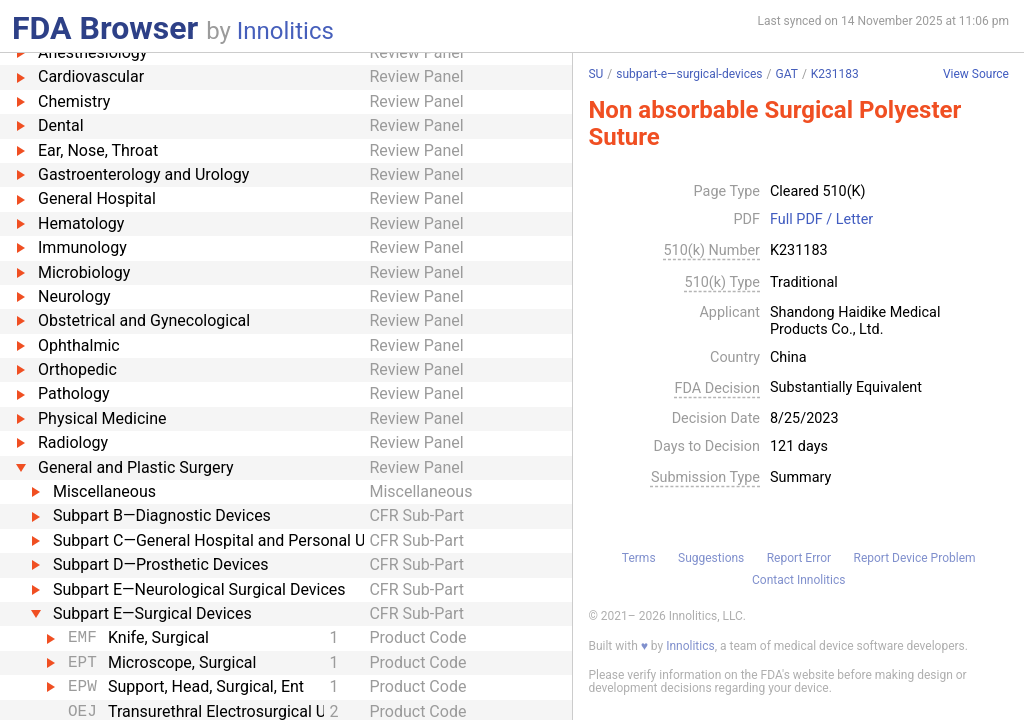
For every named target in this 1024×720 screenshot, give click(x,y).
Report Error (799, 558)
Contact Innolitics (798, 580)
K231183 (835, 74)
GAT (786, 74)
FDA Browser (105, 28)
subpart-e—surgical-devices (689, 74)
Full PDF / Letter (821, 220)
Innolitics (285, 31)
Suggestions (711, 558)
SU (595, 74)
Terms (639, 558)
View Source (976, 74)
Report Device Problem (915, 558)
